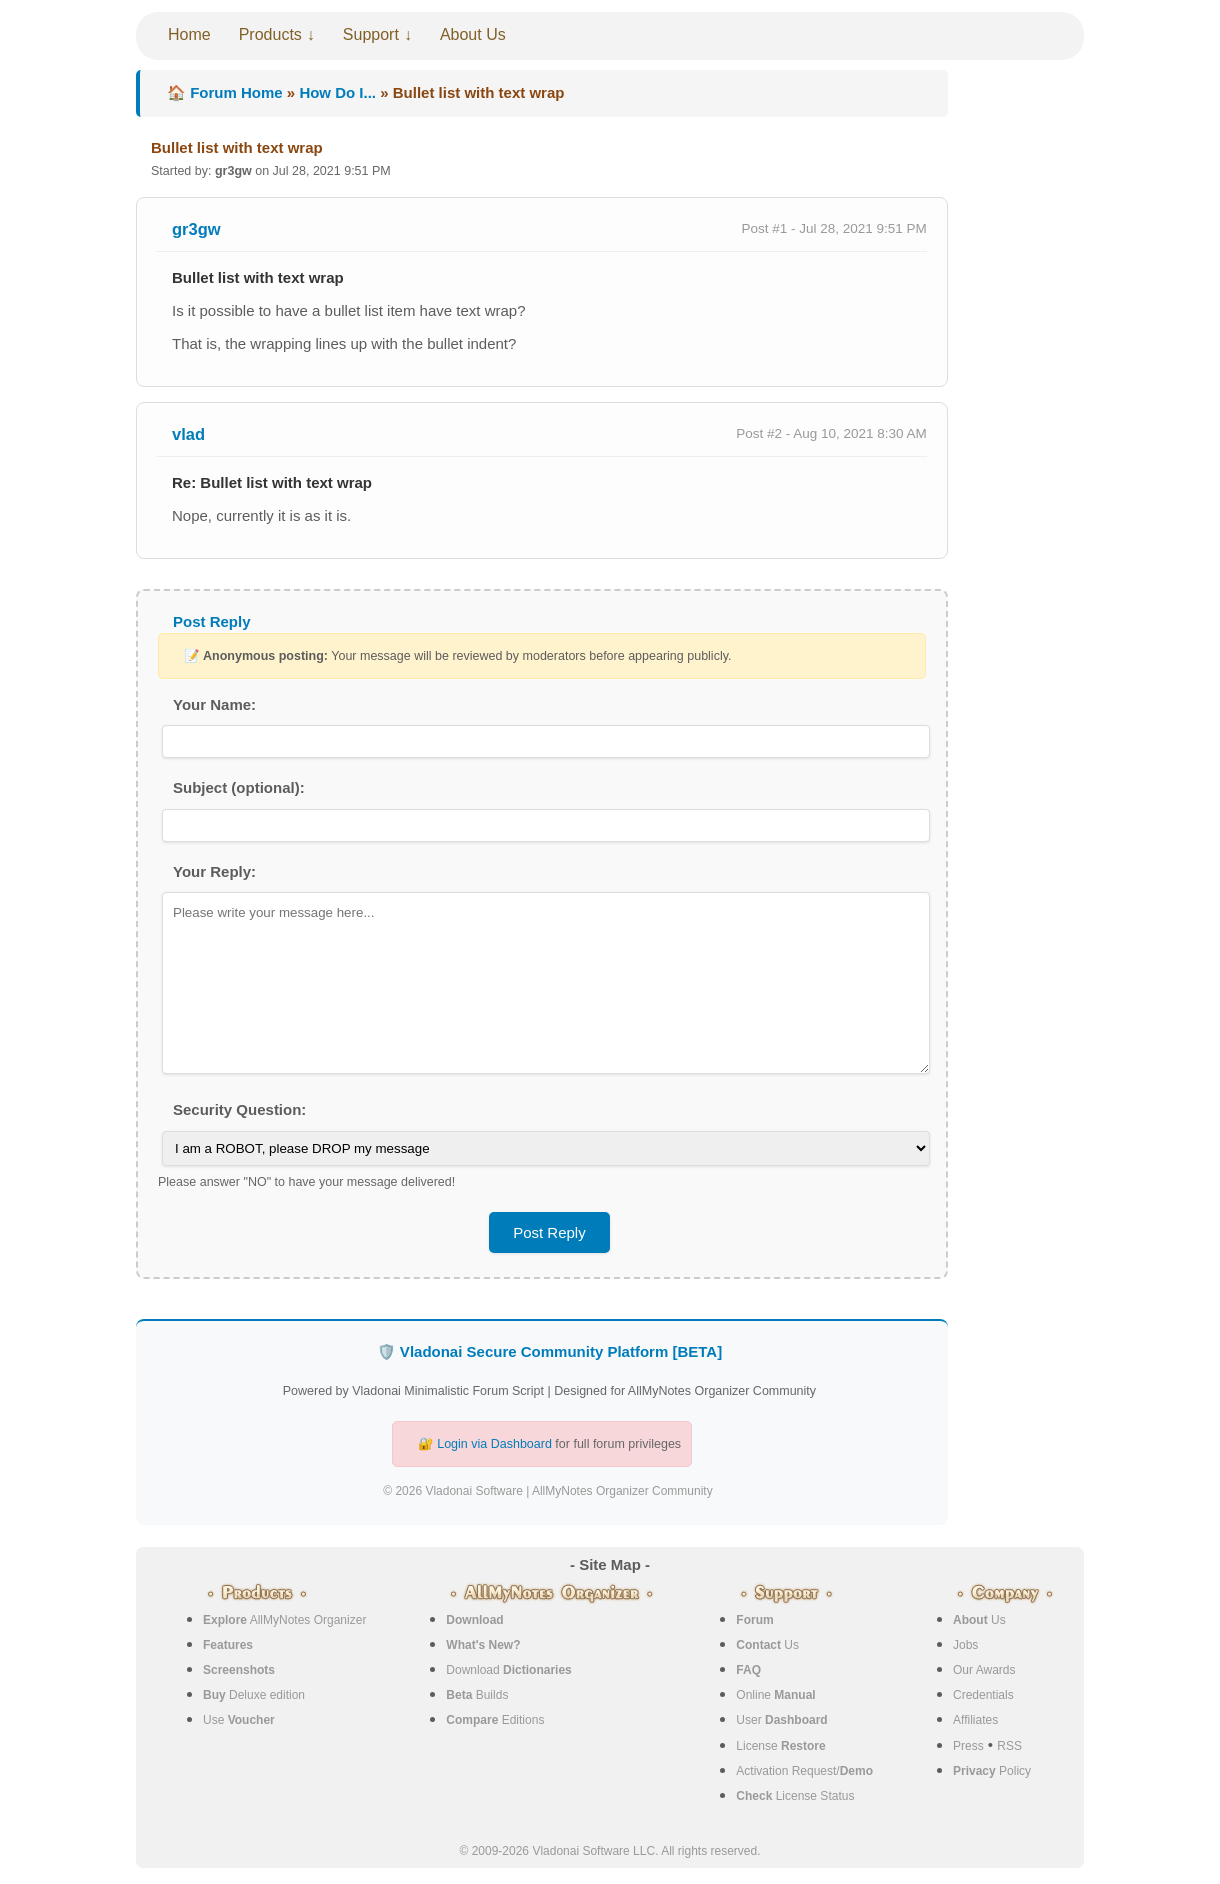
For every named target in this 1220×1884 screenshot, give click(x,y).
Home (189, 34)
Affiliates (975, 1720)
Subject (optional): (239, 787)
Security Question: (239, 1109)
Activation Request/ (804, 1771)
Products (270, 34)
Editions (495, 1720)
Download (508, 1670)
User (781, 1720)
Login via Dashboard (494, 1444)
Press (968, 1746)
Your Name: (214, 704)
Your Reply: (214, 871)
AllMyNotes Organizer (284, 1620)
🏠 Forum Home (225, 92)
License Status (795, 1796)
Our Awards (984, 1670)
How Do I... (337, 92)
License (780, 1746)
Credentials (983, 1695)
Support (371, 34)
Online (775, 1695)
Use (239, 1720)
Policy (992, 1771)
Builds (477, 1695)
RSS (1009, 1746)
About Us (473, 34)
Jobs (965, 1645)
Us (767, 1645)
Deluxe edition (254, 1695)
